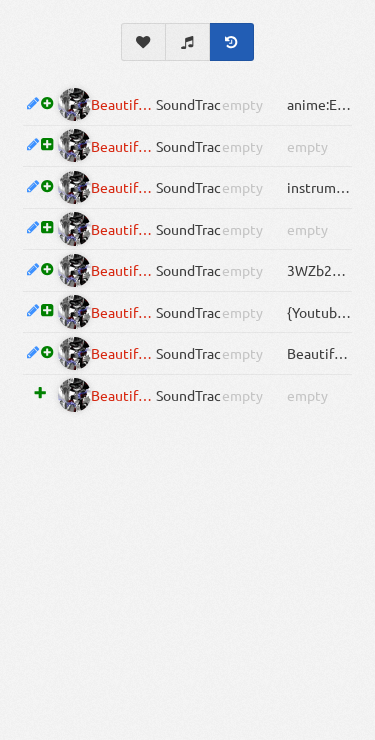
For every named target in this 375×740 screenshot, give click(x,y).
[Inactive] (74, 104)
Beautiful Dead (123, 104)
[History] (232, 42)
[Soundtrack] (188, 42)
